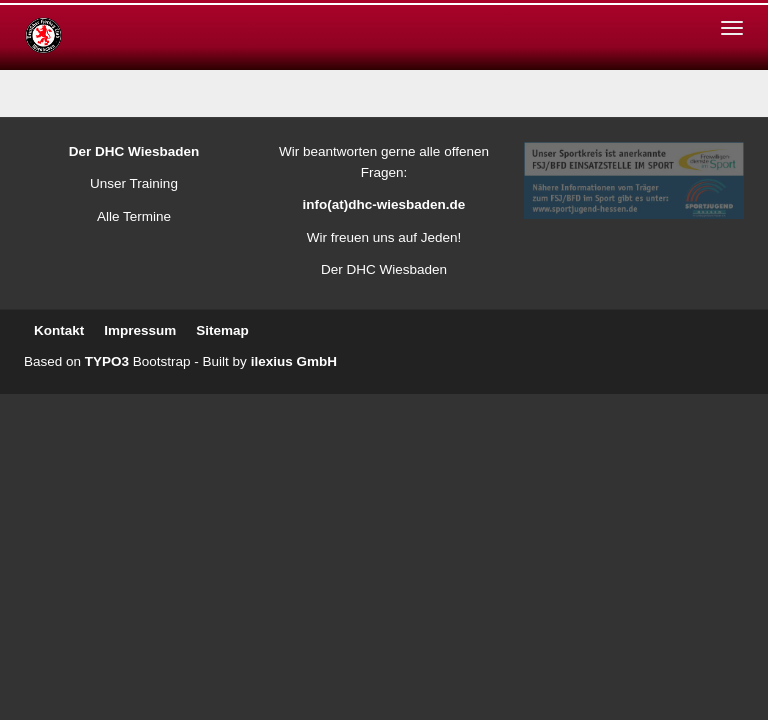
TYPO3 (107, 361)
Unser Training (134, 183)
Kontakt (59, 330)
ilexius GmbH (294, 361)
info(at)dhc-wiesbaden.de (384, 204)
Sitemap (222, 330)
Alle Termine (134, 216)
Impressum (140, 330)
